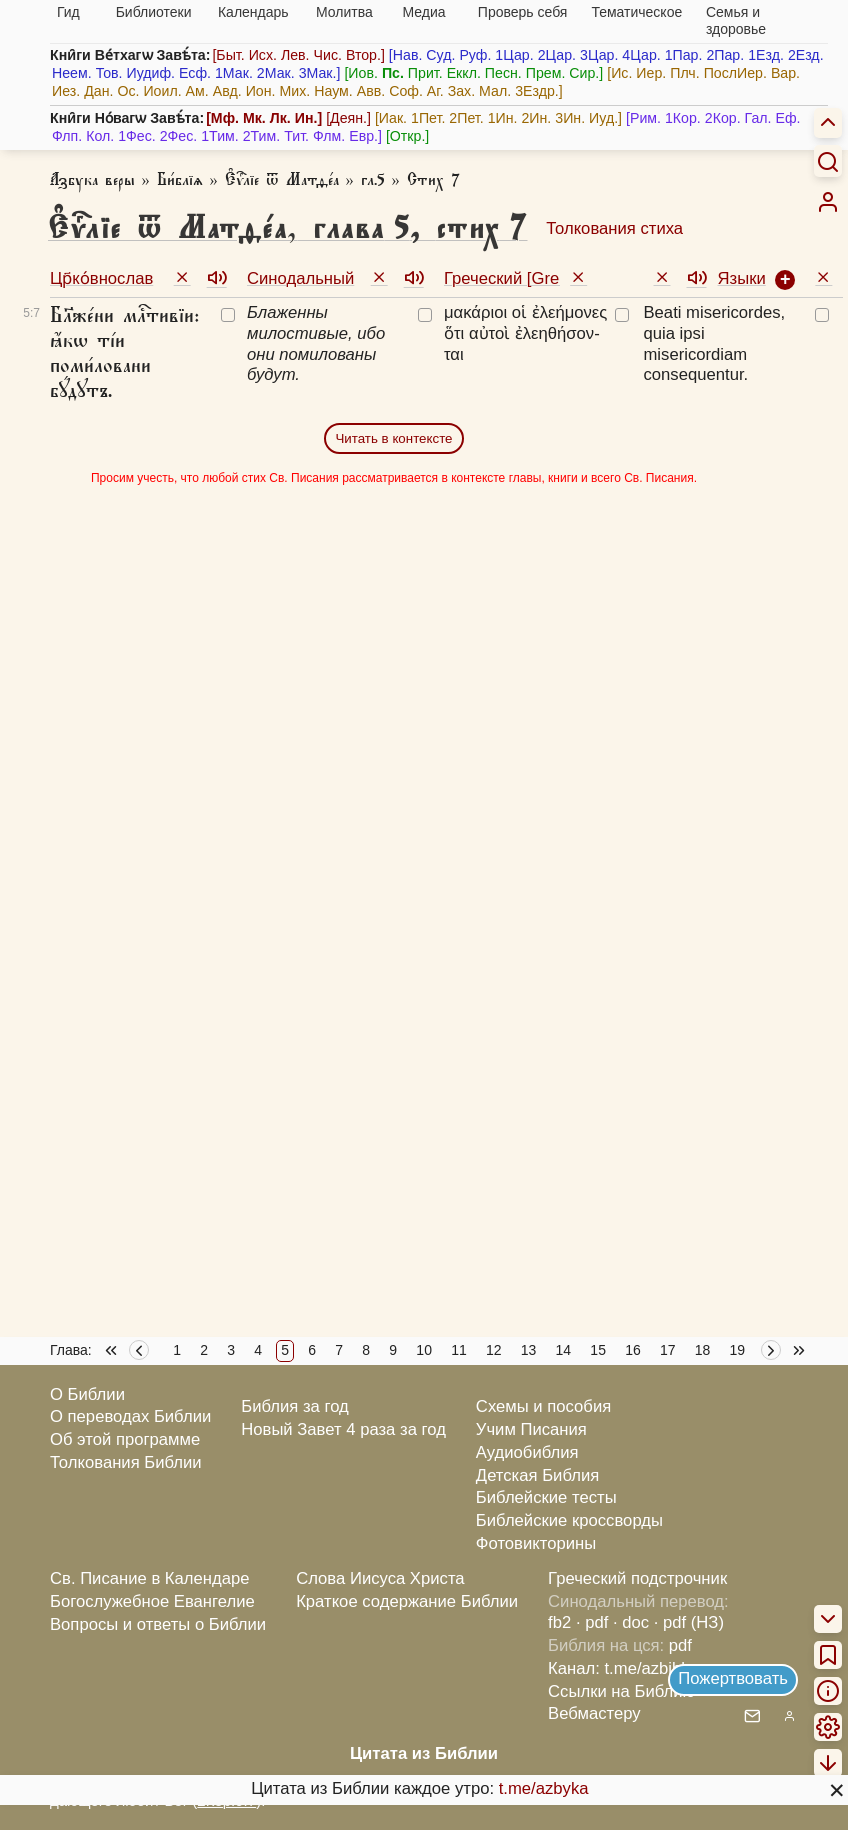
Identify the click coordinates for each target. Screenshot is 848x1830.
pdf (680, 1645)
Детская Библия (537, 1475)
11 (459, 1350)
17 (668, 1350)
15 (598, 1350)
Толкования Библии (126, 1462)
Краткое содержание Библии (407, 1601)
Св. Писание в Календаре (150, 1578)
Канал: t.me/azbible (621, 1668)
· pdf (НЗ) (689, 1622)
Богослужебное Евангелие (152, 1601)
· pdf (592, 1622)
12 (494, 1350)
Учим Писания (531, 1429)
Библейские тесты (546, 1497)
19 (738, 1350)
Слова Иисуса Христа (380, 1578)
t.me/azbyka (544, 1788)
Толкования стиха (614, 228)
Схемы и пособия (543, 1406)
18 (703, 1350)
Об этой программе (125, 1439)
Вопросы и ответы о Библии (158, 1624)
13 (529, 1350)
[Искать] (828, 161)
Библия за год (295, 1406)
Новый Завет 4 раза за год (343, 1429)
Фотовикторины (536, 1543)
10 (424, 1350)
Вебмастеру (594, 1713)
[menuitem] (828, 202)
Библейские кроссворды (569, 1520)
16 (633, 1350)
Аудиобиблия (527, 1452)
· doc (631, 1622)
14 (564, 1350)
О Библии (87, 1394)
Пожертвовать (733, 1678)
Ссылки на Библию (621, 1691)
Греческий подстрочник (637, 1578)
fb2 (559, 1622)
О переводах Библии (130, 1416)
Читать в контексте (393, 438)
